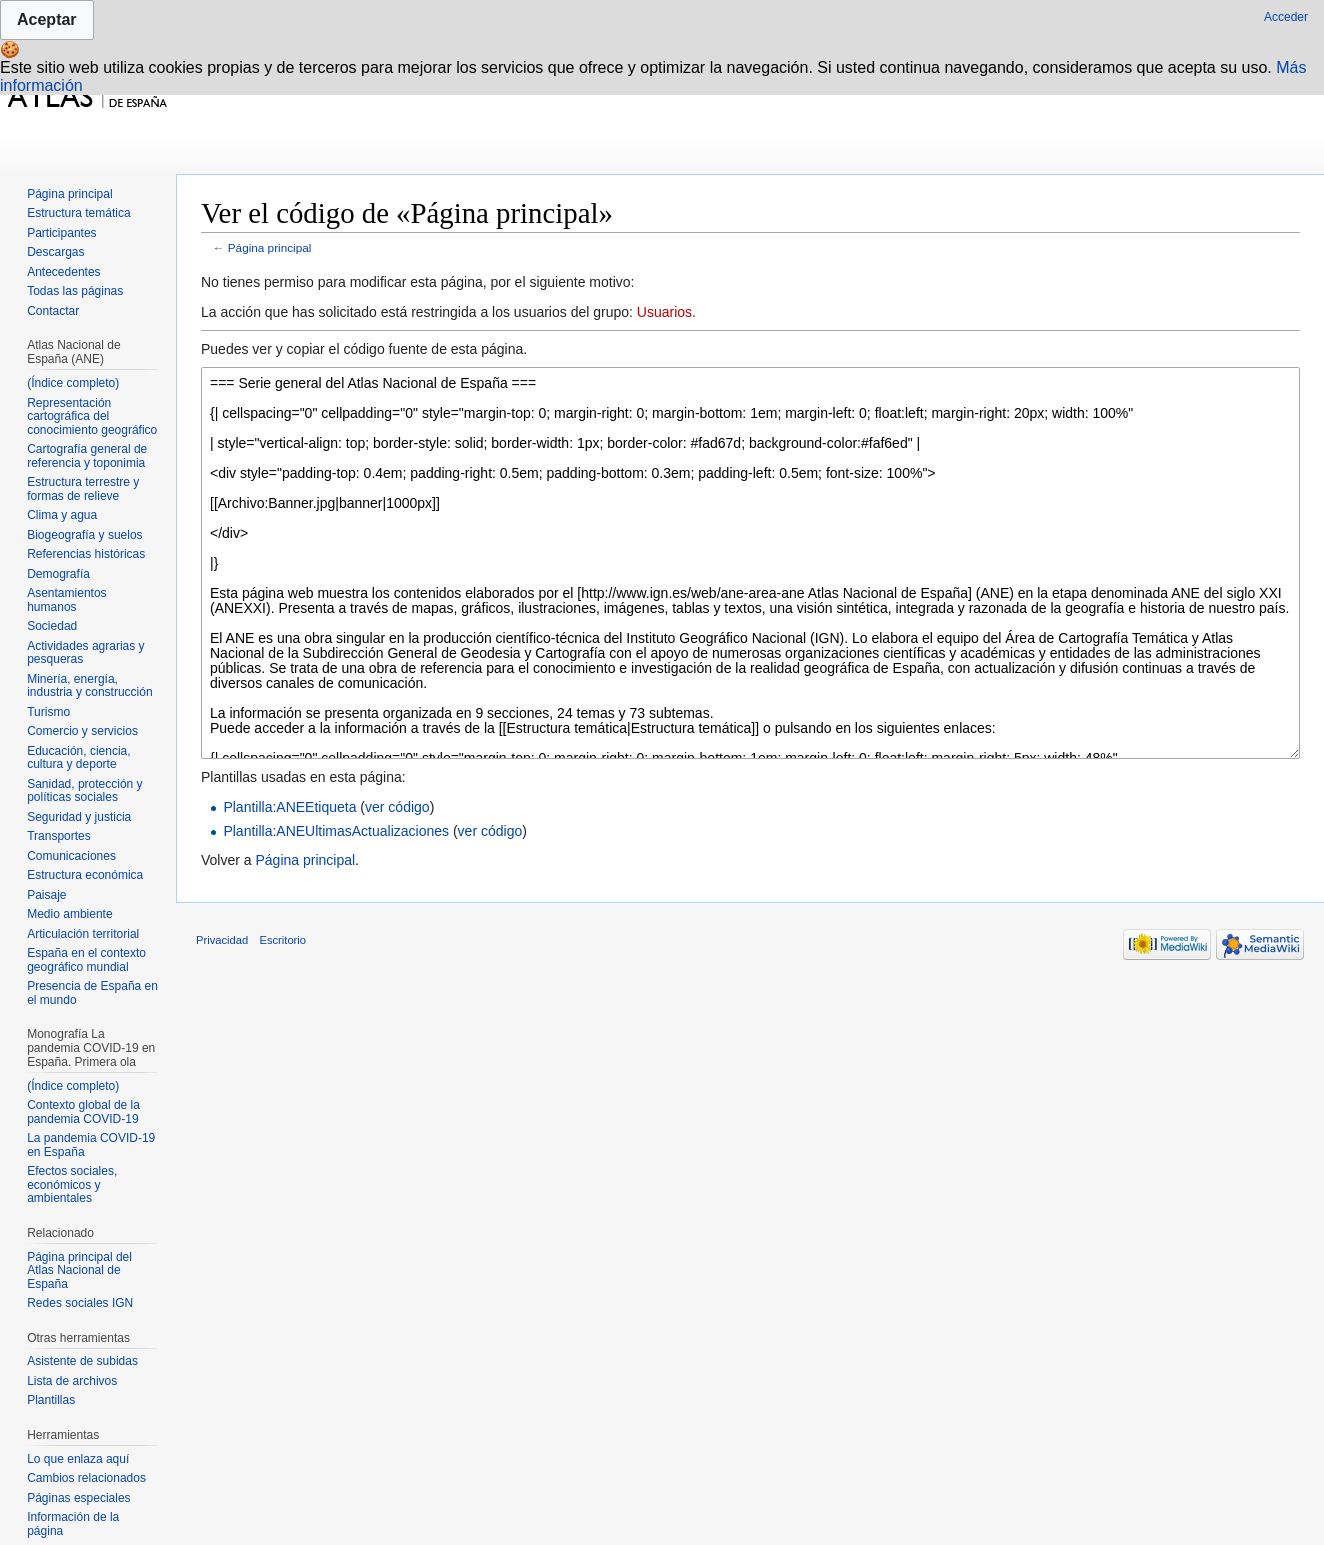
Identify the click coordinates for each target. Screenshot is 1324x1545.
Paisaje (46, 895)
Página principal (270, 247)
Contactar (53, 311)
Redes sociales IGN (80, 1303)
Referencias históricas (86, 554)
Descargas (55, 252)
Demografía (58, 574)
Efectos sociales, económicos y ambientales (72, 1184)
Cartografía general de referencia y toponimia (87, 456)
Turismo (48, 712)
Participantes (61, 233)
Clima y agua (62, 515)
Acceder (1286, 17)
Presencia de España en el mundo (92, 993)
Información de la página (73, 1524)
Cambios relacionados (86, 1478)
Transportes (59, 836)
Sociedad (52, 626)
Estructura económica (85, 875)
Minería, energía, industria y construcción (89, 686)
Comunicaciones (71, 856)
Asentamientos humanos (66, 600)
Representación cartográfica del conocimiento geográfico (92, 416)
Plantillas (51, 1400)
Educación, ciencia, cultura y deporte (78, 758)
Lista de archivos (72, 1381)
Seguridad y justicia (79, 817)
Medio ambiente (69, 914)
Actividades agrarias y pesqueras (85, 653)
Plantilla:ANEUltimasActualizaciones (336, 831)
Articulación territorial (83, 934)
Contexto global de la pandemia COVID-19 (83, 1112)
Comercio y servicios (82, 731)
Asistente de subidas (82, 1361)
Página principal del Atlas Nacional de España (79, 1270)
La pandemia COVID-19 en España (91, 1145)
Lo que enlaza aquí (78, 1459)
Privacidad (222, 940)
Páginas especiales (78, 1498)
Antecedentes (63, 272)
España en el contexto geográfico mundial (86, 960)
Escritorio (282, 940)
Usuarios (664, 312)
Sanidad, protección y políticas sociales (84, 791)
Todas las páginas (75, 291)
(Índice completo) (73, 383)
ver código (397, 807)
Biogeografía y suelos (84, 535)
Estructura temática (78, 213)
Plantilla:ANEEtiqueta (289, 807)
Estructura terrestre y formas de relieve (83, 489)
